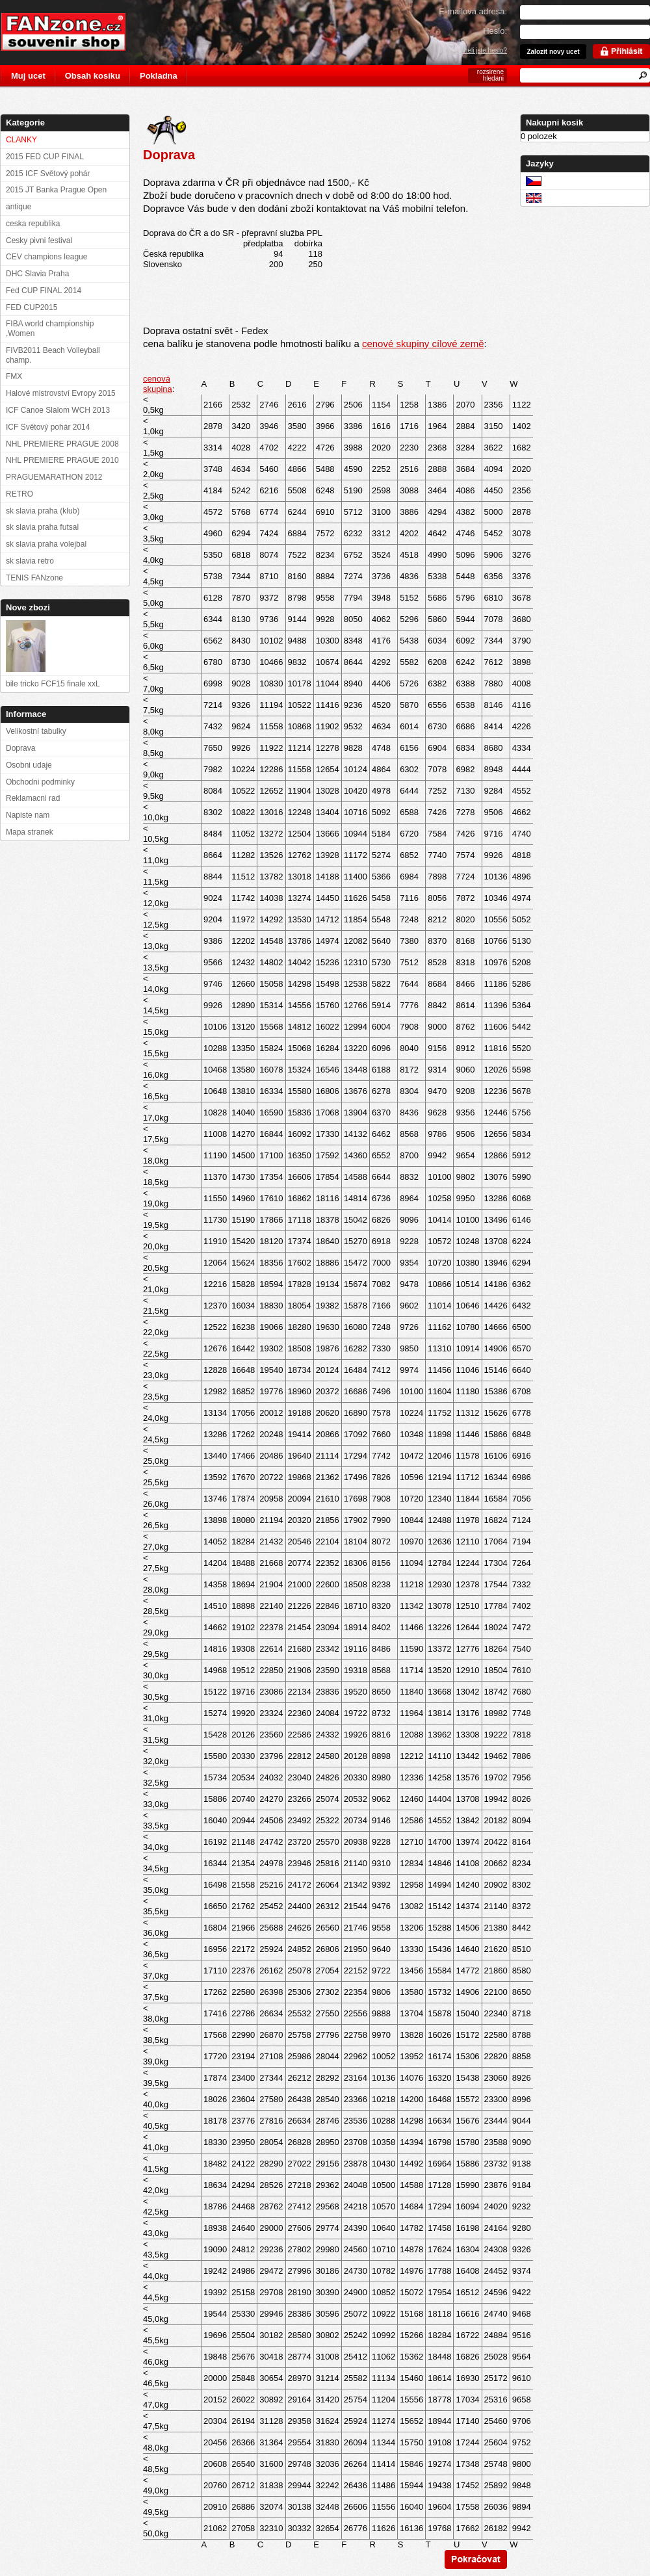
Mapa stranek (29, 832)
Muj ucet (28, 76)
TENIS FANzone (34, 577)
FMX (14, 376)
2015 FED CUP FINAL (45, 156)
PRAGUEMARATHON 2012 (54, 477)
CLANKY (21, 139)
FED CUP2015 (31, 307)
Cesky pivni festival (39, 240)
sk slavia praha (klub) (42, 510)
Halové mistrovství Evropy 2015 (61, 393)
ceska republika (33, 223)
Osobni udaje (29, 765)
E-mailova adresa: (473, 11)
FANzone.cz (73, 32)
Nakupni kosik (554, 122)
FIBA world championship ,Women (50, 328)
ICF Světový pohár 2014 (48, 427)
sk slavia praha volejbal (46, 544)
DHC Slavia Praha (37, 273)
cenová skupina (157, 384)
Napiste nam (27, 815)
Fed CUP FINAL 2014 (43, 290)
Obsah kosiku (92, 76)
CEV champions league (46, 256)
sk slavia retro (30, 561)
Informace (26, 714)
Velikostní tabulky (36, 731)
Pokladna (158, 76)
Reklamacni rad (33, 798)
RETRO (19, 494)
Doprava (20, 748)
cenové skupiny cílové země (423, 343)
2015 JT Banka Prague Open (56, 189)
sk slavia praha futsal (42, 527)
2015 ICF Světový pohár (48, 173)
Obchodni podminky (40, 782)
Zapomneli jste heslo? (475, 50)
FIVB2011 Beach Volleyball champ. (53, 355)
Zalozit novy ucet (552, 51)
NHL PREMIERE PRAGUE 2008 (62, 444)
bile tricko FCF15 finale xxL (53, 683)
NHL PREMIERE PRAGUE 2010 (62, 460)
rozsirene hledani (490, 75)
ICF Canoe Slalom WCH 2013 (58, 410)
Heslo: (495, 31)
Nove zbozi (28, 607)
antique (18, 206)
